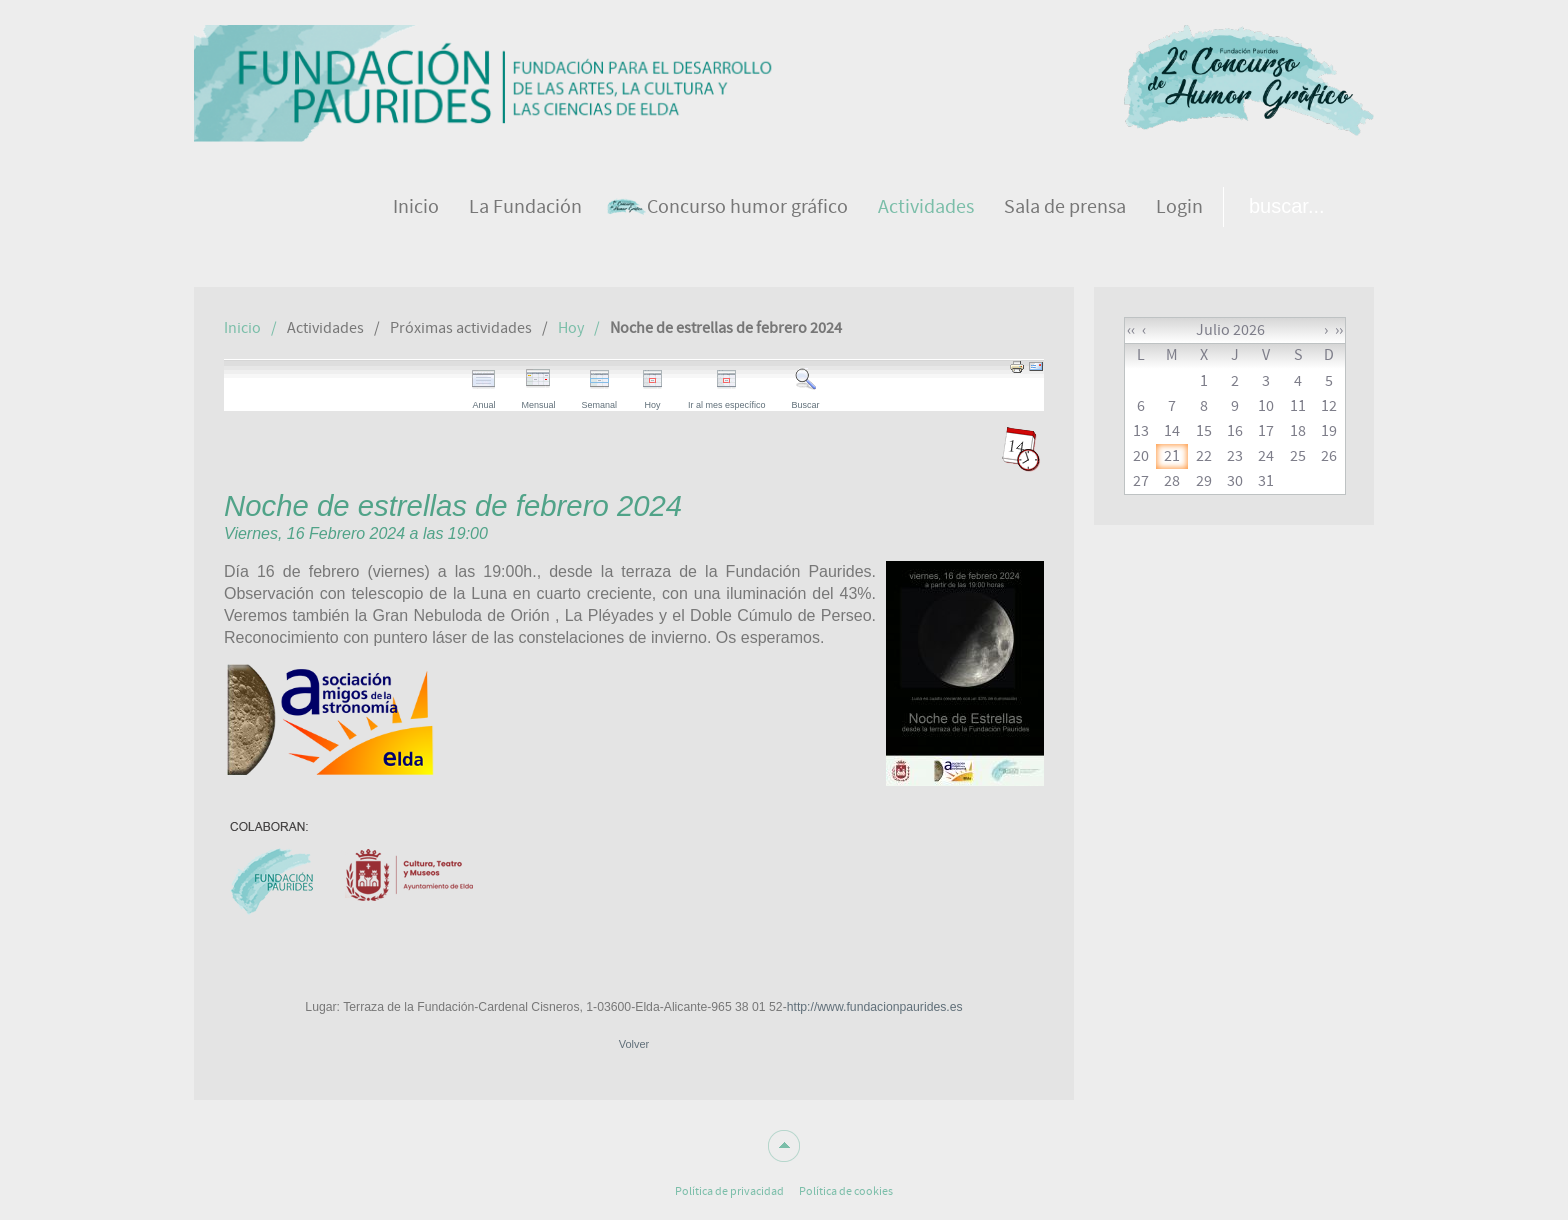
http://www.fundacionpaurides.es (875, 1007)
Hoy (571, 328)
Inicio (242, 328)
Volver (634, 1044)
